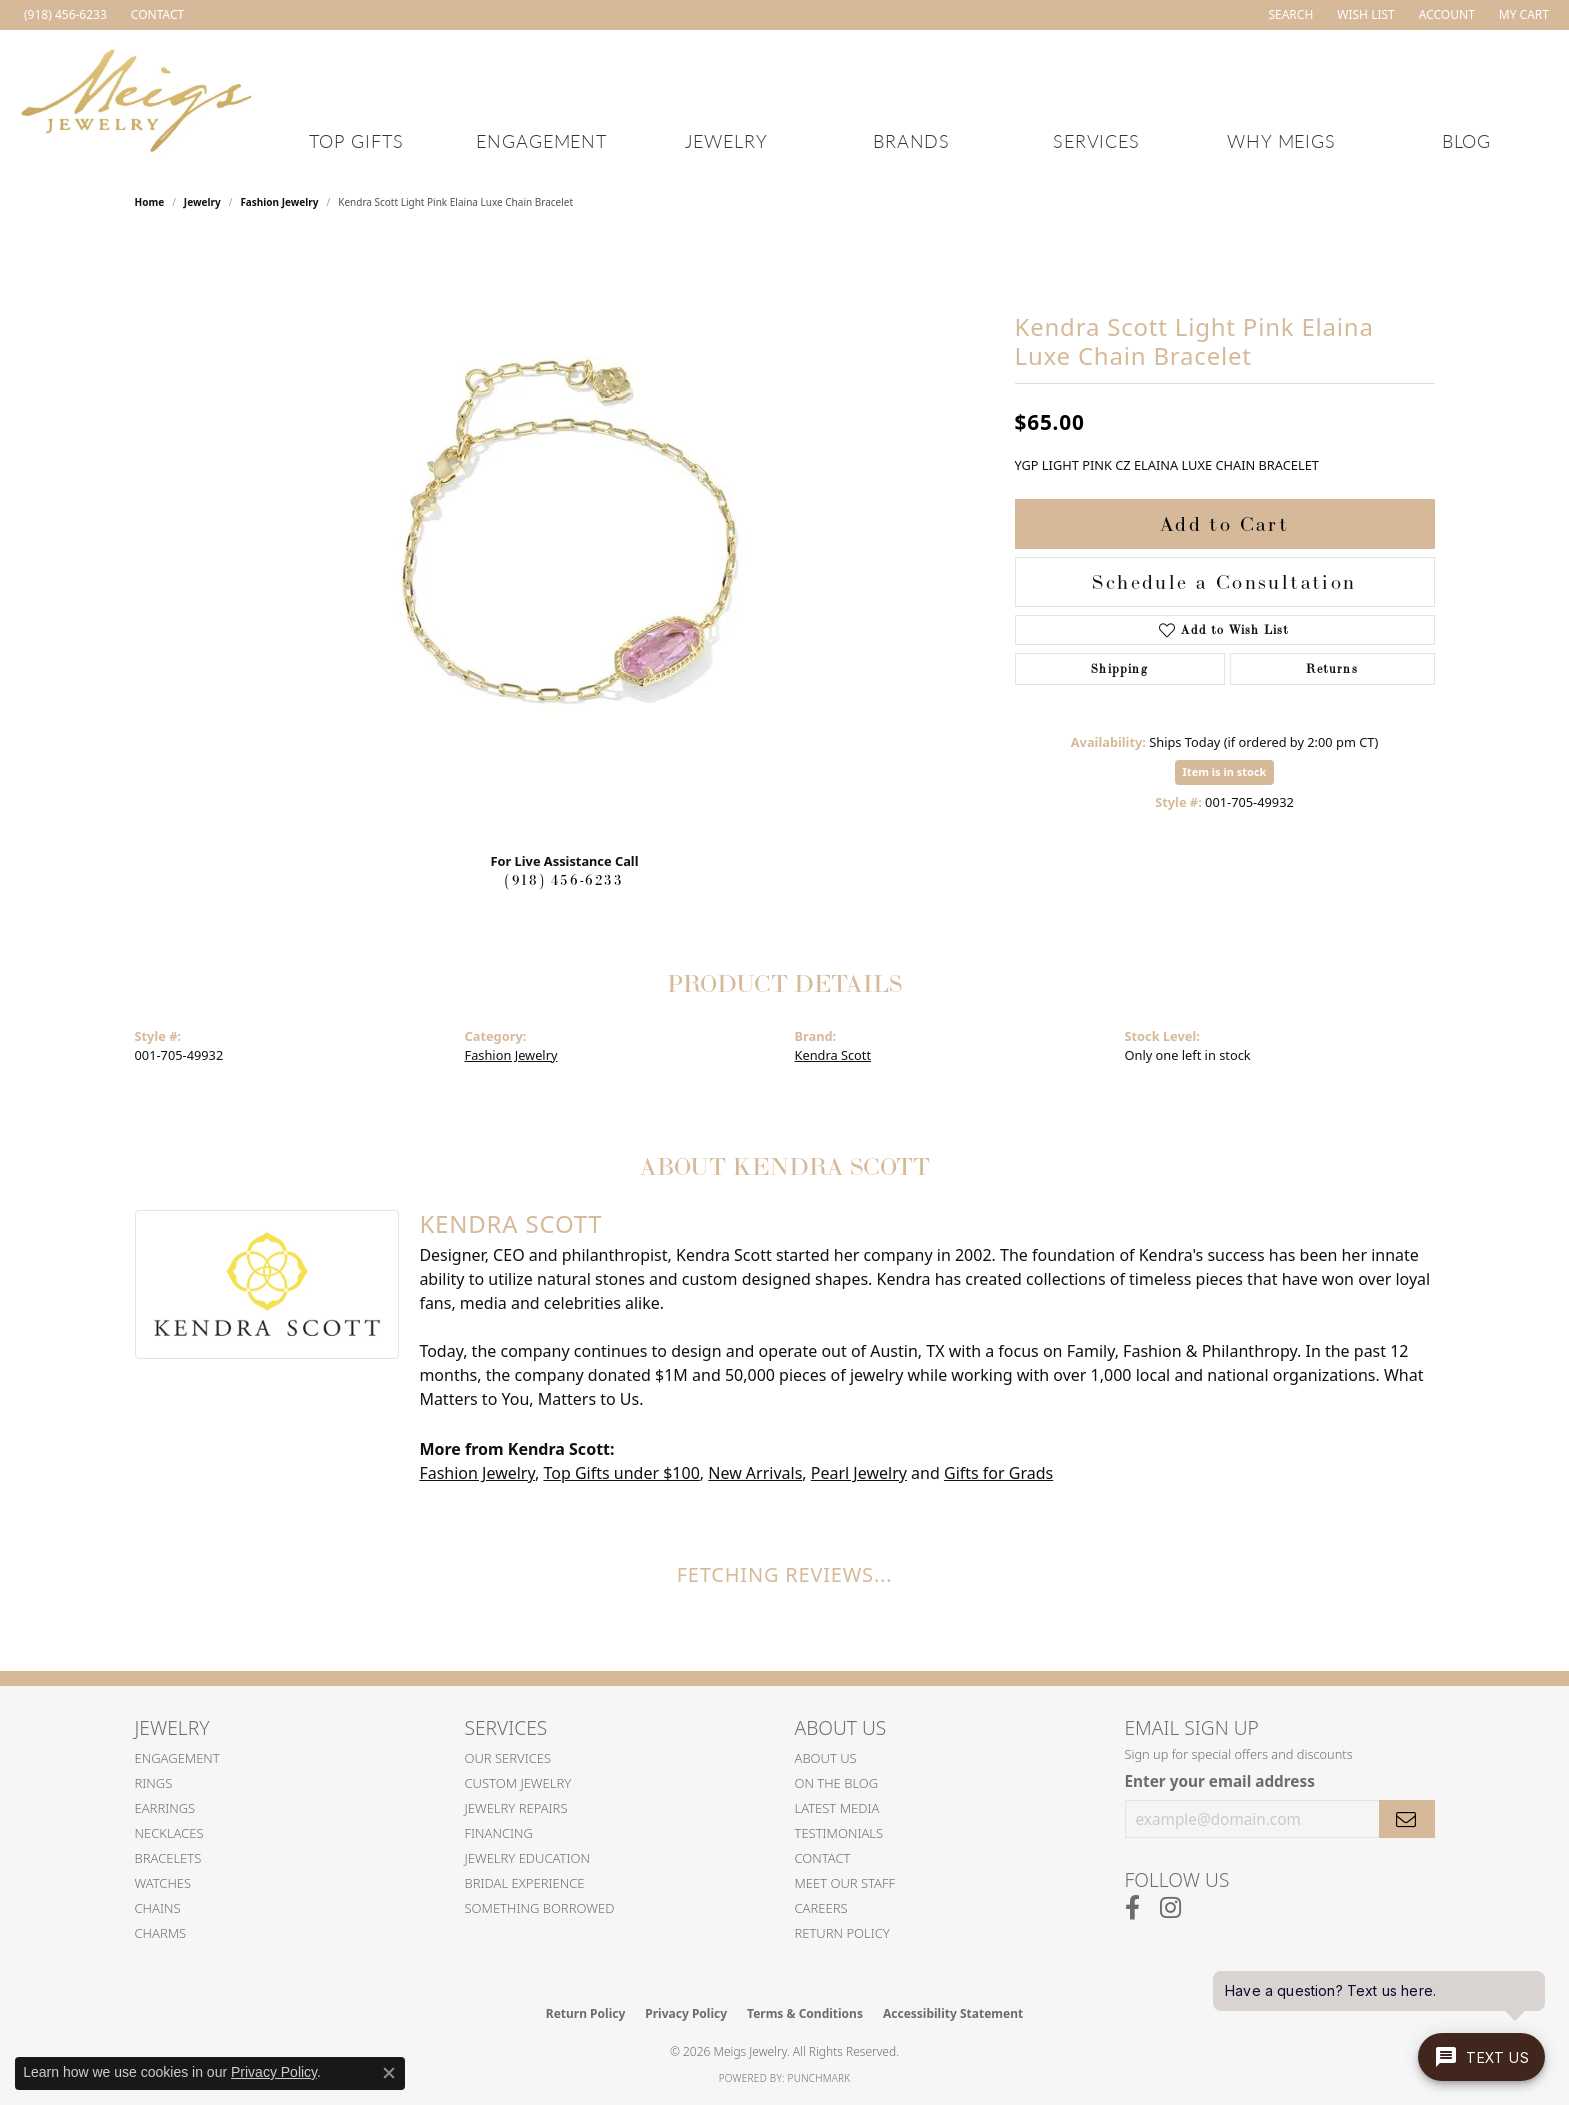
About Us (826, 1758)
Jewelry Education (527, 1858)
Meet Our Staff (845, 1883)
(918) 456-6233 (564, 879)
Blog (1467, 140)
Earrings (165, 1808)
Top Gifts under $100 (621, 1473)
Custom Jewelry (518, 1783)
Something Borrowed (540, 1908)
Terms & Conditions (805, 2013)
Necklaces (169, 1833)
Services (1097, 140)
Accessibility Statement (953, 2013)
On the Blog (837, 1783)
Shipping (1119, 668)
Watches (163, 1883)
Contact (823, 1858)
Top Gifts (356, 140)
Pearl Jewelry (859, 1473)
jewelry (202, 202)
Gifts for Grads (998, 1473)
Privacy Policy (686, 2013)
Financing (499, 1833)
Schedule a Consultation (1224, 582)
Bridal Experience (525, 1883)
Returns (1331, 668)
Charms (161, 1933)
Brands (912, 140)
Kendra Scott (833, 1055)
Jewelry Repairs (516, 1808)
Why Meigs (1282, 140)
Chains (158, 1908)
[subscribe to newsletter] (1407, 1819)
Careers (821, 1908)
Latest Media (837, 1808)
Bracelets (168, 1858)
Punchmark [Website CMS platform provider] (819, 2078)
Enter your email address (1220, 1781)
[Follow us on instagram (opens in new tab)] (1170, 1908)
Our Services (508, 1758)
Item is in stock (1225, 771)
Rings (154, 1783)
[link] (63, 15)
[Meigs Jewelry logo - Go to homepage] (137, 97)
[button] (1288, 15)
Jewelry (726, 140)
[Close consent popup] (389, 2073)
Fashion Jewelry (279, 202)
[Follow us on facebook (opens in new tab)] (1132, 1908)
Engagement (542, 140)
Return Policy (842, 1933)
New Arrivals (755, 1473)
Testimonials (839, 1833)
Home (150, 202)
